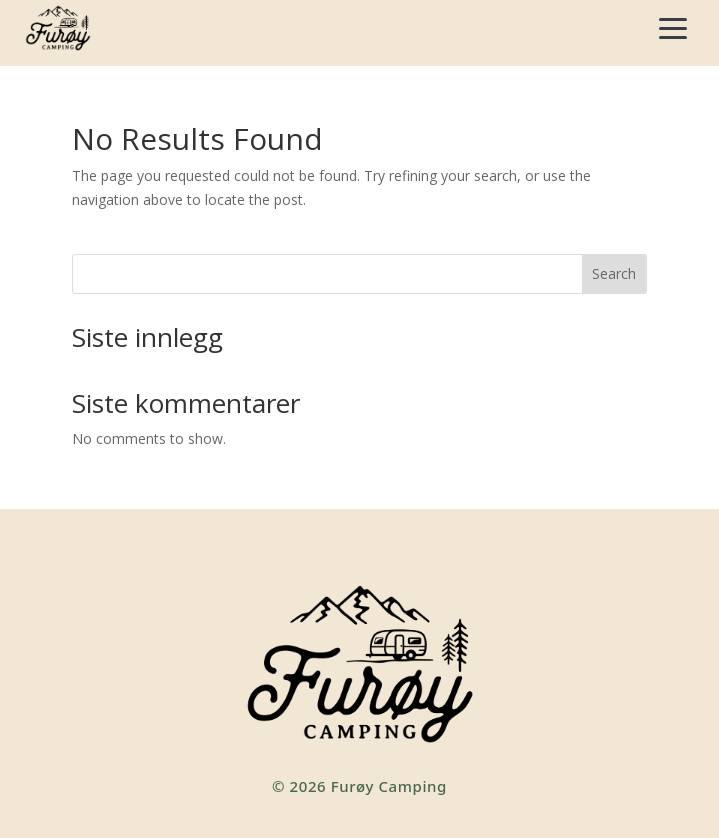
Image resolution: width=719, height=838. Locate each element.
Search (614, 273)
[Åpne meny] (673, 28)
